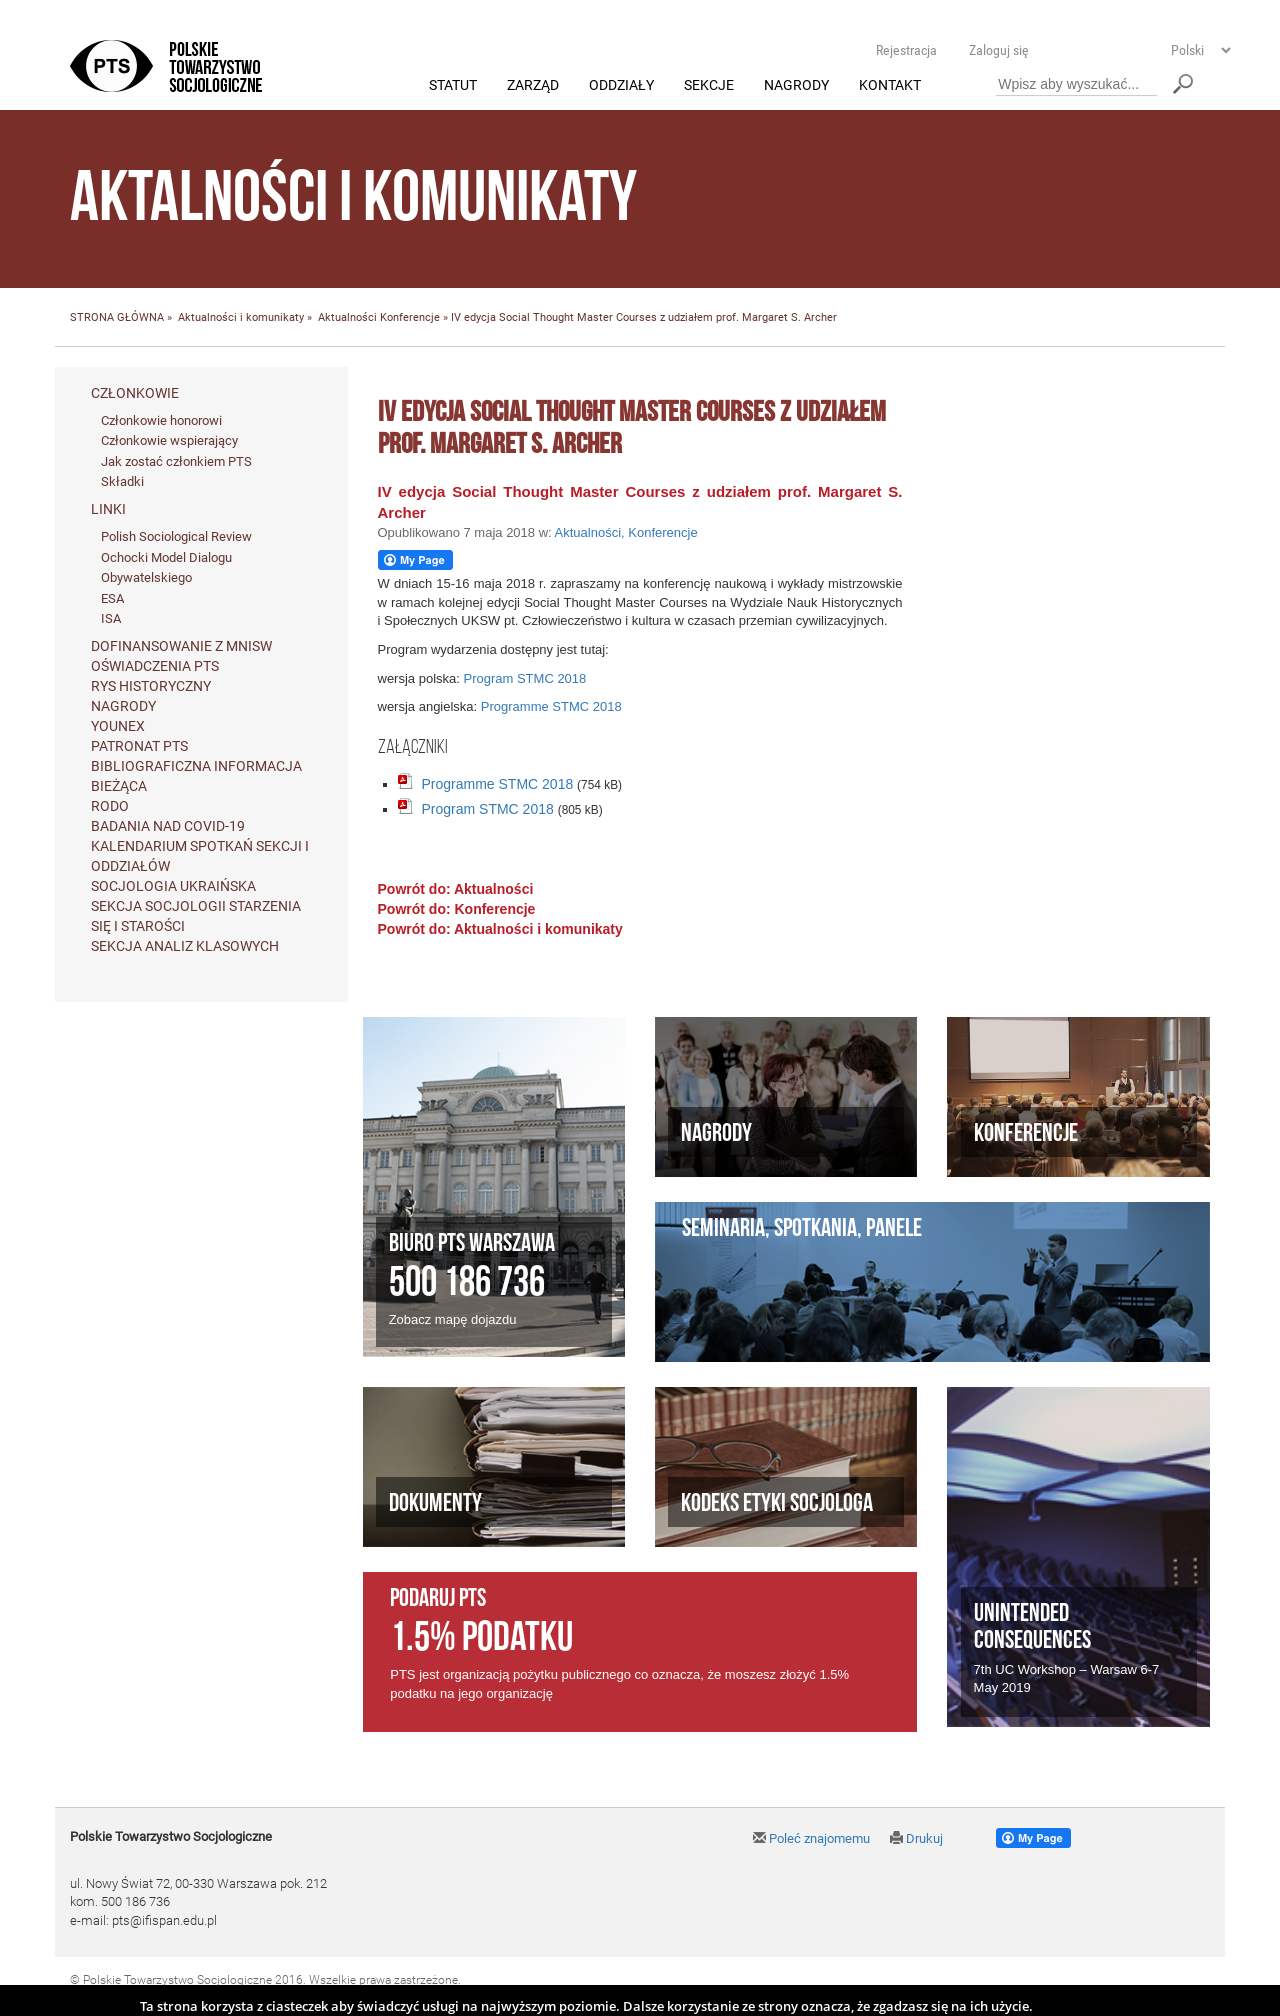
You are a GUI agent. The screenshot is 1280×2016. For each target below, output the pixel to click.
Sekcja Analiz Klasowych (185, 946)
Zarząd (533, 86)
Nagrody (796, 86)
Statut (453, 86)
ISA (111, 619)
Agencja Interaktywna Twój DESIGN (211, 1997)
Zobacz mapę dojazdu (453, 1320)
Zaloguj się (999, 50)
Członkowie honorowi (161, 420)
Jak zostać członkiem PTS (176, 461)
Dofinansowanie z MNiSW (181, 646)
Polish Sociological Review (176, 537)
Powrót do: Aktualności (456, 889)
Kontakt (890, 86)
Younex (118, 726)
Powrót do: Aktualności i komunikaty (500, 929)
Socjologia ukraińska (173, 886)
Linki (108, 510)
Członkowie (135, 393)
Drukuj (916, 1838)
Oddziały (621, 86)
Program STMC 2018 (524, 678)
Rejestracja (906, 50)
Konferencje (410, 318)
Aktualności (347, 318)
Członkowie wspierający (169, 441)
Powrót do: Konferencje (457, 909)
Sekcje (709, 86)
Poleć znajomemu (811, 1838)
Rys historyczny (151, 686)
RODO (110, 806)
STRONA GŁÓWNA (117, 318)
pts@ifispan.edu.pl (164, 1920)
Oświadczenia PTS (155, 666)
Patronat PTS (139, 746)
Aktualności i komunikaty (241, 318)
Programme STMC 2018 (551, 707)
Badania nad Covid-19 (168, 826)
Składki (122, 482)
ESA (112, 598)
